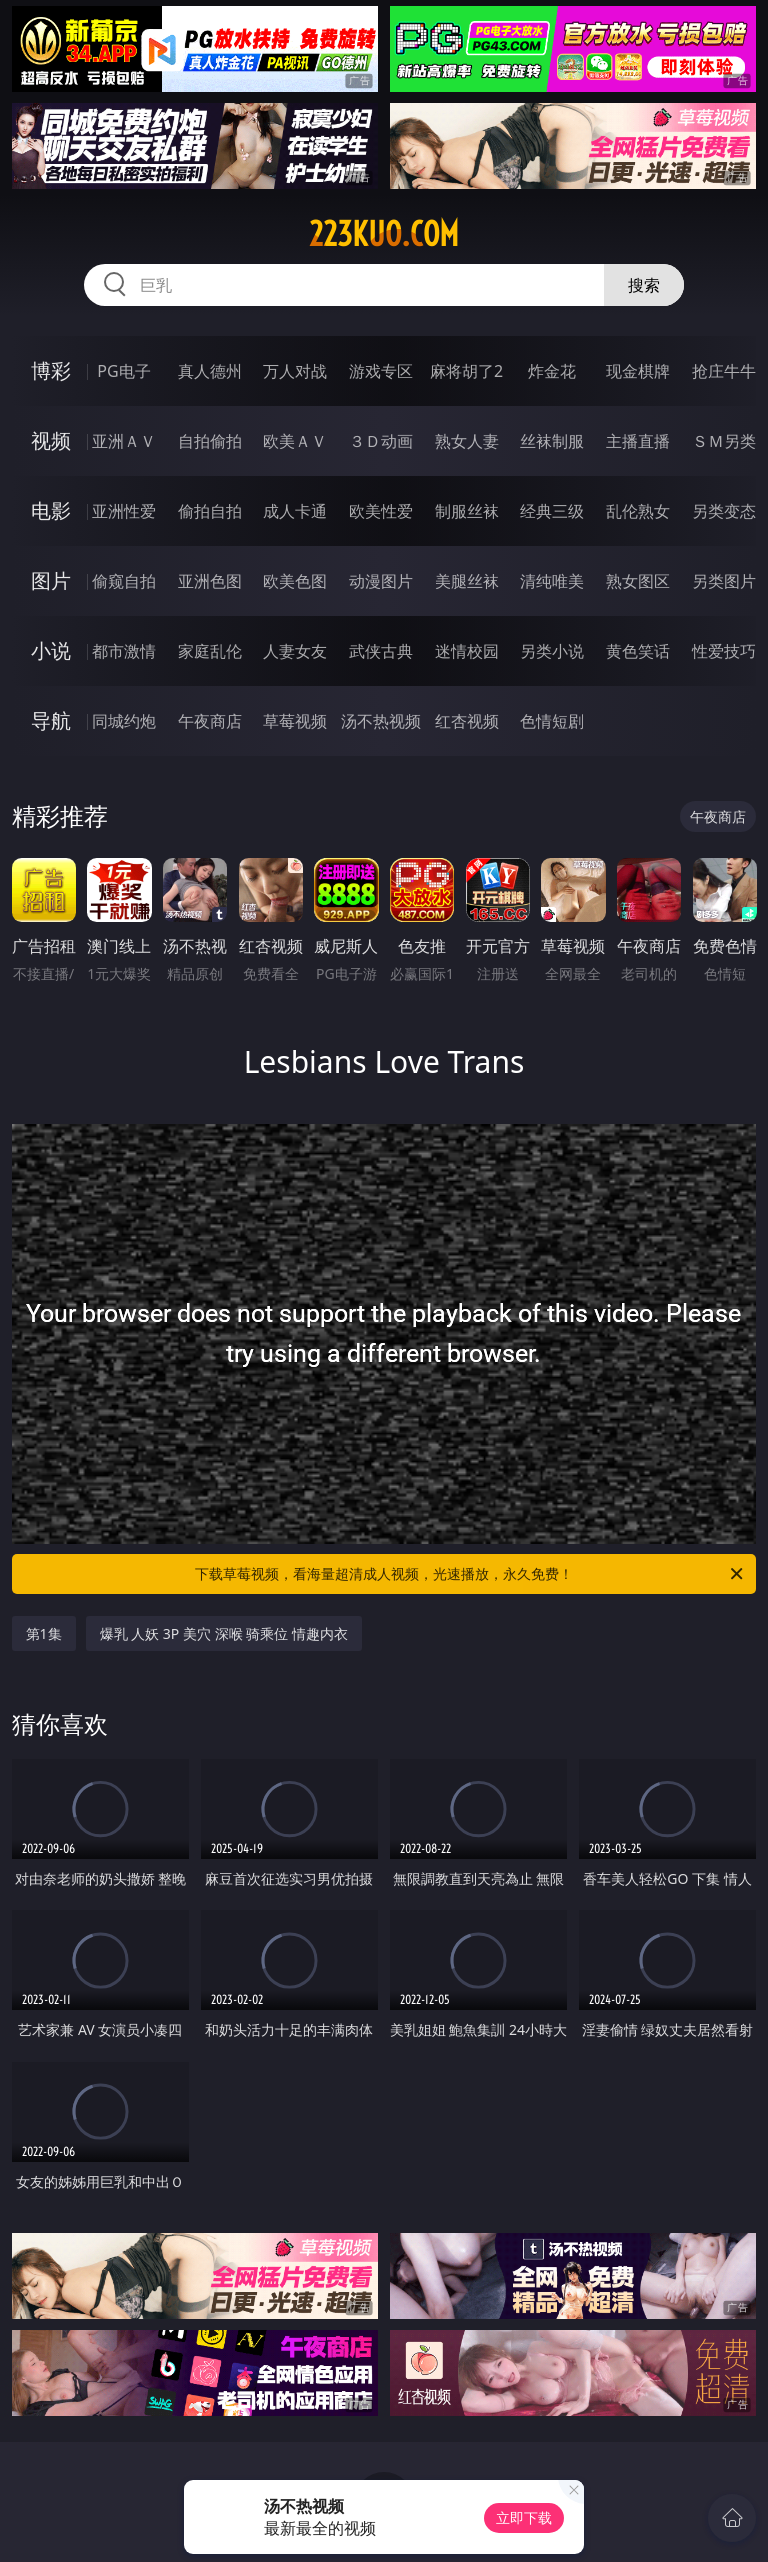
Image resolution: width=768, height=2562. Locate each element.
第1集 (44, 1633)
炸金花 (552, 371)
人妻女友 (295, 651)
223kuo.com (384, 234)
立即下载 (524, 2517)
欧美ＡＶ (295, 441)
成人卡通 (295, 511)
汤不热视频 (381, 721)
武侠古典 (381, 651)
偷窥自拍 (124, 581)
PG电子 (123, 371)
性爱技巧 (724, 651)
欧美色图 (295, 581)
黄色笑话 (638, 651)
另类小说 (552, 651)
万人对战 (295, 371)
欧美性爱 (381, 511)
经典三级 (552, 511)
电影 (51, 510)
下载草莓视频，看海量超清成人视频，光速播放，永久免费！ (470, 1574)
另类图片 (724, 581)
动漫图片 (381, 581)
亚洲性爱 (124, 511)
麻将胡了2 (466, 371)
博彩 (51, 370)
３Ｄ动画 (381, 441)
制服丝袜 (467, 511)
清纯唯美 (552, 581)
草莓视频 (295, 721)
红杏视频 (467, 721)
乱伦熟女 (638, 511)
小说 (51, 650)
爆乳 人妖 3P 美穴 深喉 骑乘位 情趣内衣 (224, 1633)
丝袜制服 (552, 441)
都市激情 (124, 651)
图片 (51, 580)
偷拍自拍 (210, 511)
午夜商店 (210, 721)
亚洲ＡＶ (124, 441)
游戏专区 (381, 371)
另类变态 (724, 511)
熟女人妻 (467, 441)
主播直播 (638, 441)
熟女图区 (638, 581)
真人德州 (210, 371)
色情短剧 (552, 721)
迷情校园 (467, 651)
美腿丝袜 (467, 581)
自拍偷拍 (210, 441)
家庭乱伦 (210, 651)
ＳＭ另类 (724, 441)
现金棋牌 (638, 371)
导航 (51, 720)
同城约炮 (124, 721)
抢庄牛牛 (724, 371)
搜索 (644, 285)
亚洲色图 (210, 581)
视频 (51, 440)
